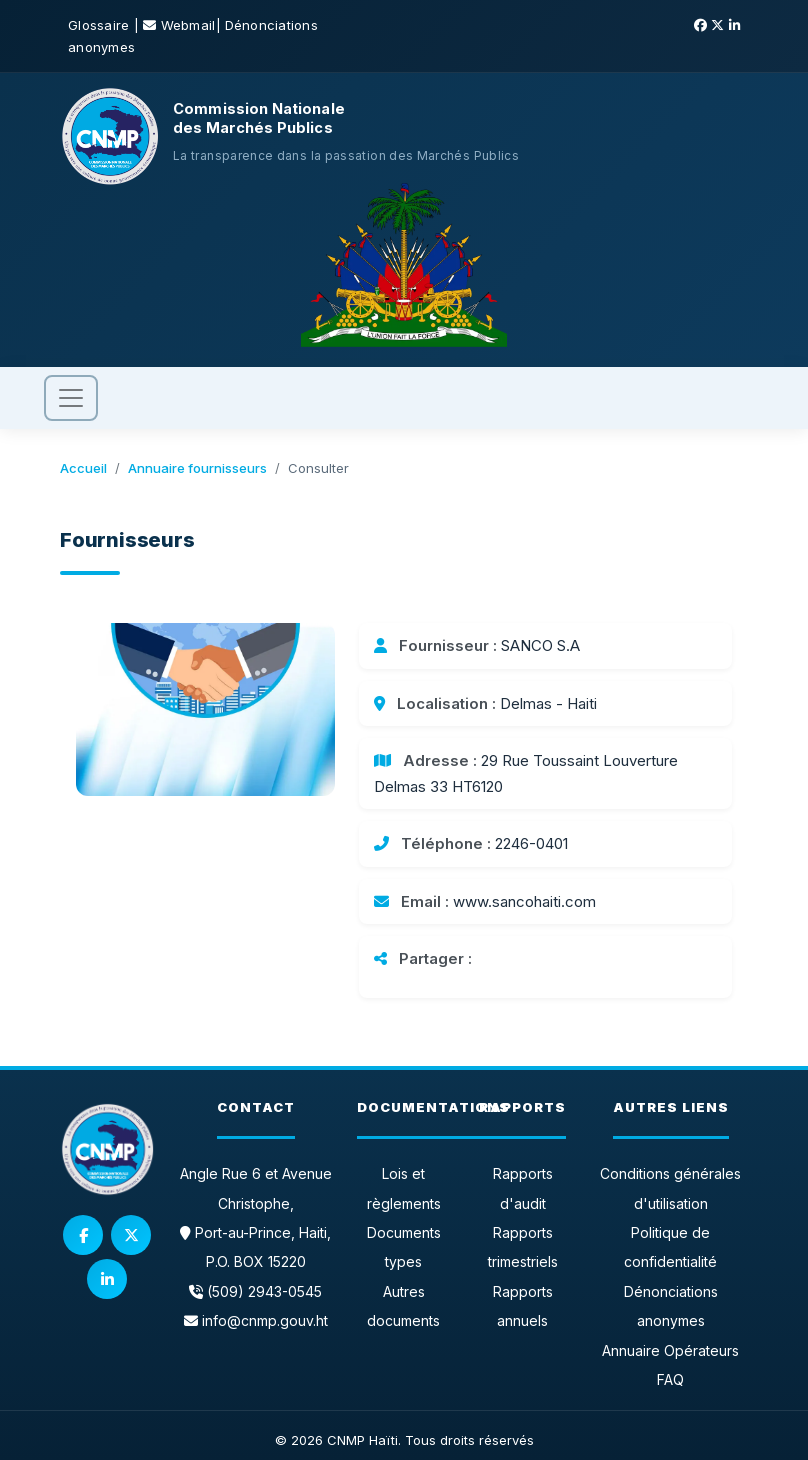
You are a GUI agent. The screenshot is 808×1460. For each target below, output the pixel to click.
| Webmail (175, 25)
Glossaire (101, 25)
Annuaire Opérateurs (670, 1350)
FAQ (670, 1379)
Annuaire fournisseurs (197, 468)
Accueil (83, 468)
